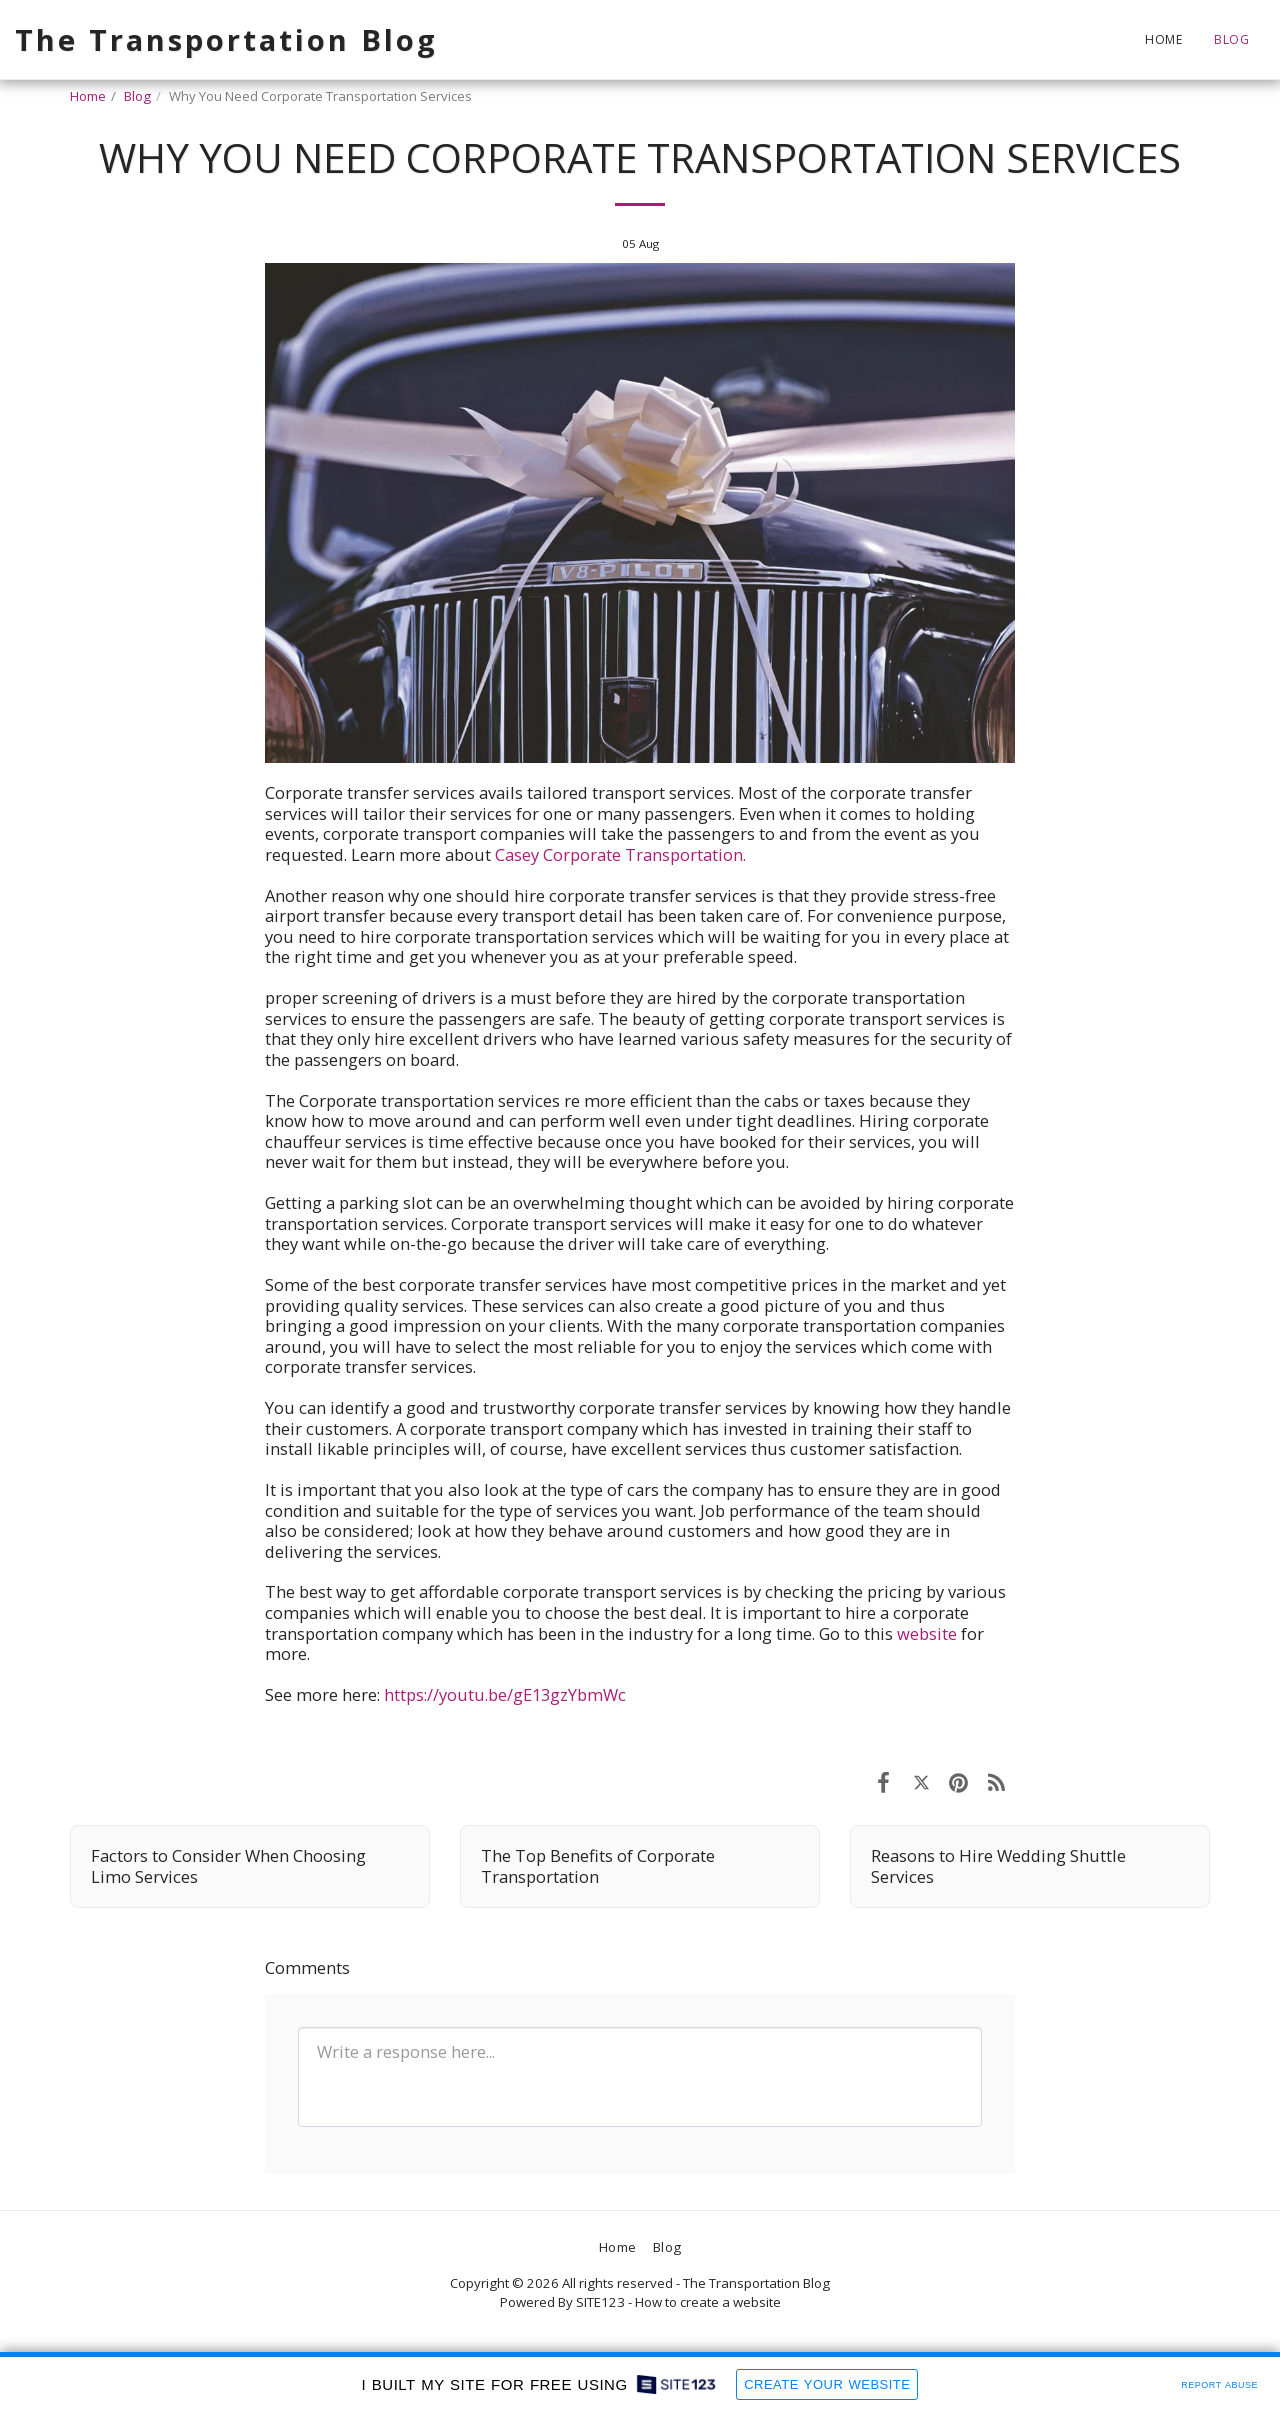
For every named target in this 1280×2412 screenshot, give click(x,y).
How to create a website (708, 2302)
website (925, 1633)
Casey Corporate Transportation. (620, 854)
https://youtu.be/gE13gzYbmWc (505, 1694)
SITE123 (600, 2302)
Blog (137, 96)
